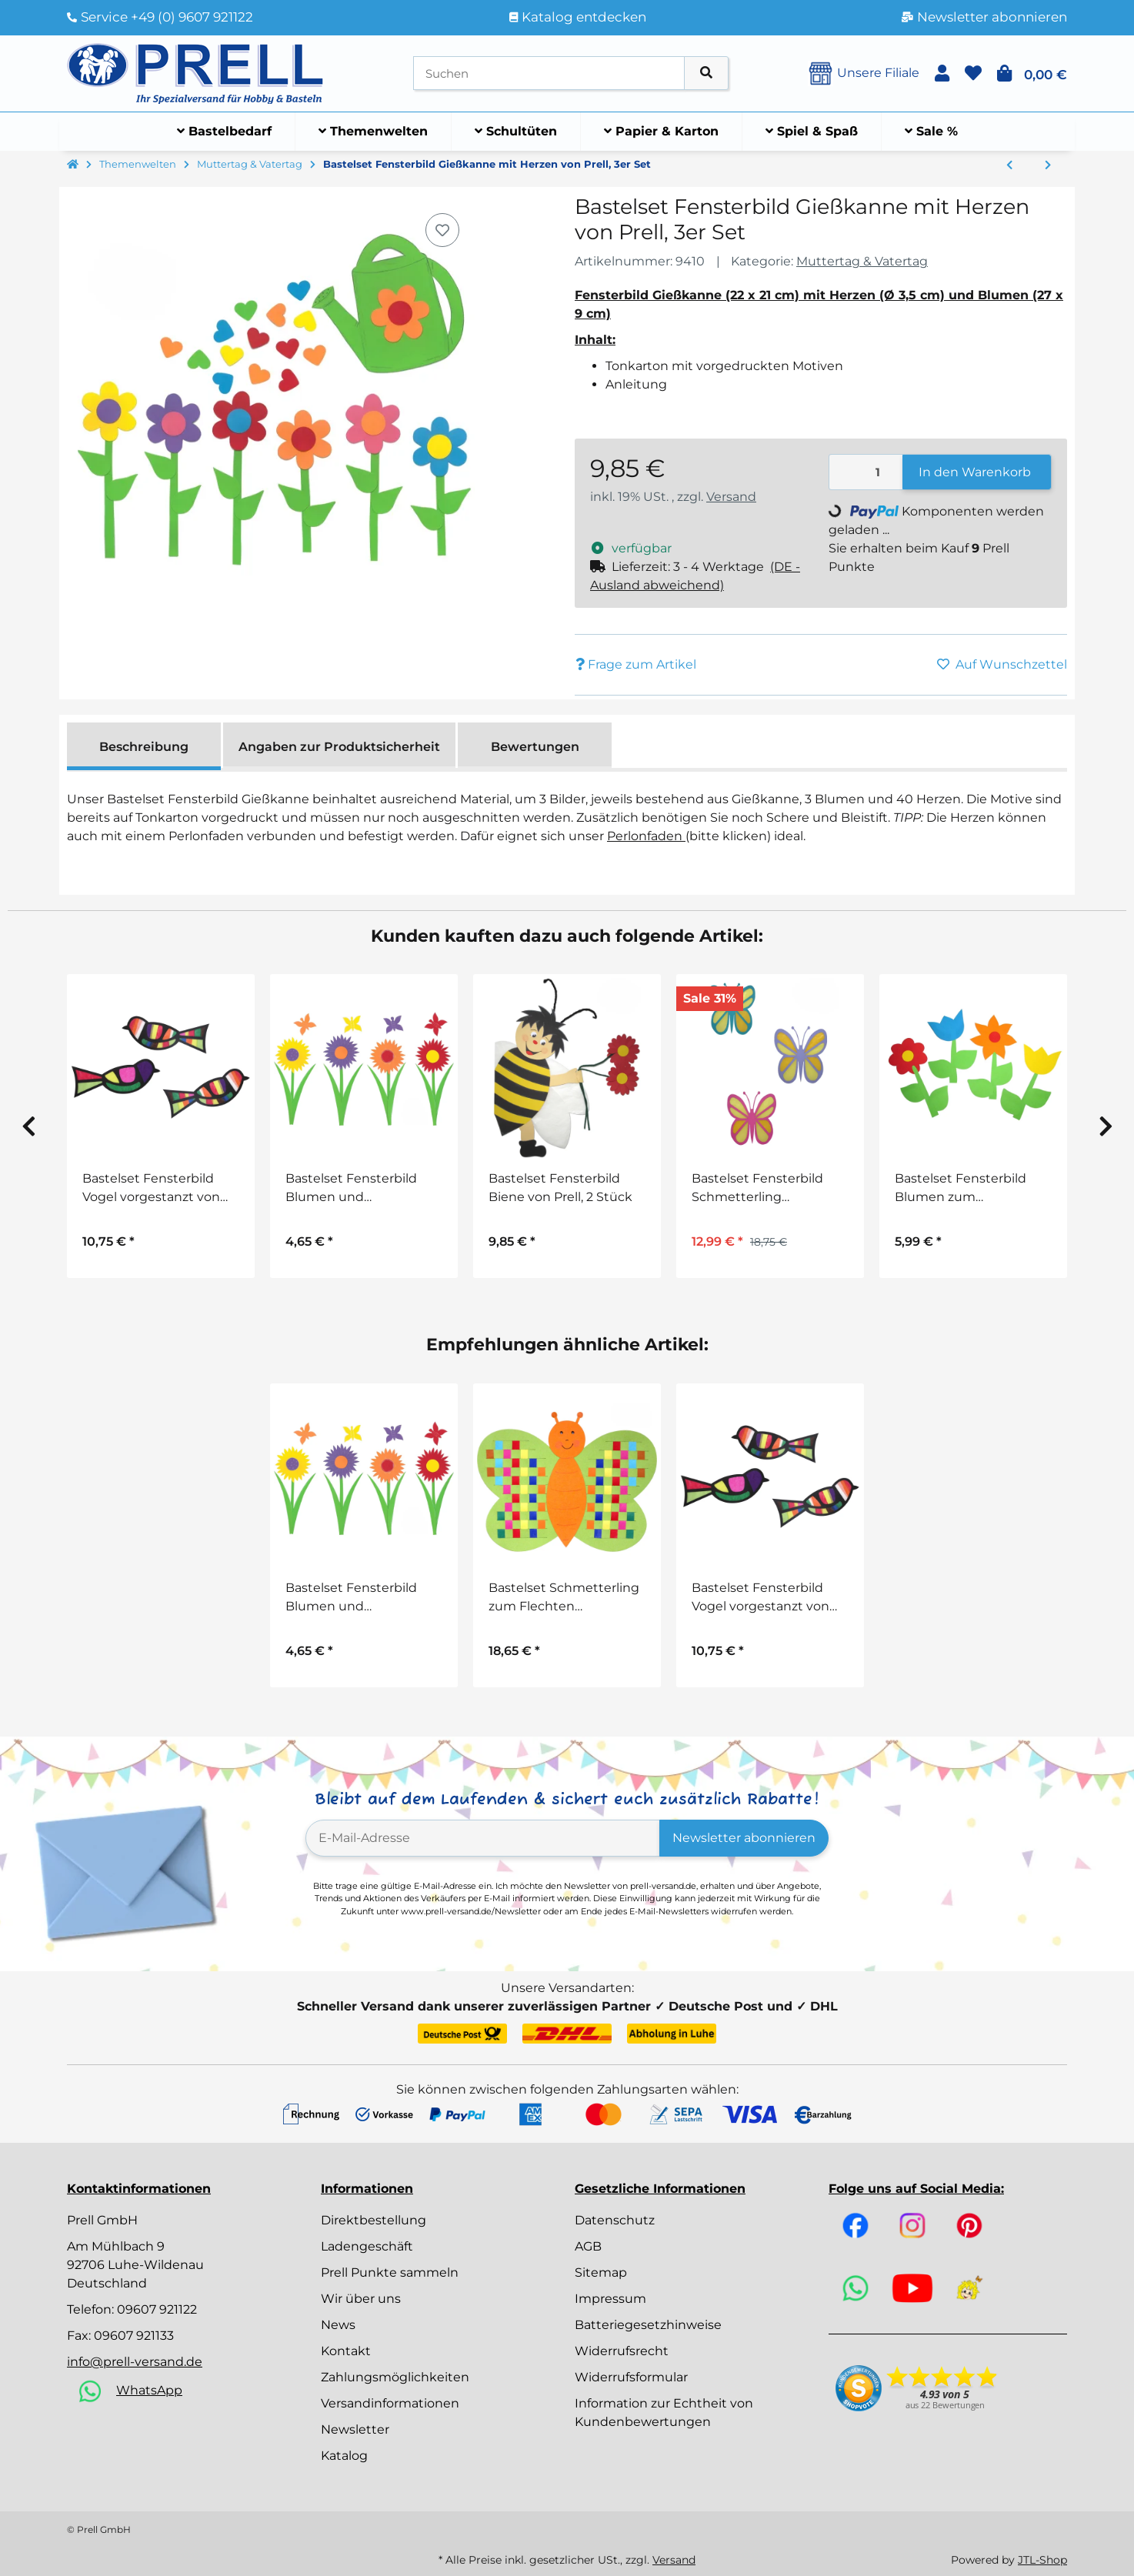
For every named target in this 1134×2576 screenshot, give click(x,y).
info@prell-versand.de (134, 2361)
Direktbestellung (373, 2220)
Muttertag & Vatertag (862, 261)
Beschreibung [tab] (143, 746)
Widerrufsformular (631, 2377)
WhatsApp (149, 2390)
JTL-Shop (1042, 2560)
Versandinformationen (390, 2403)
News (338, 2324)
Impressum (610, 2298)
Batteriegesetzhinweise (648, 2324)
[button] (942, 73)
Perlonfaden (646, 836)
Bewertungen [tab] (535, 746)
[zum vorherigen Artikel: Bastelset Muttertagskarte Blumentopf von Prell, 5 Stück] (1009, 165)
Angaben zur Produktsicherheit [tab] (339, 746)
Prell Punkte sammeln (390, 2272)
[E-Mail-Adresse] (482, 1838)
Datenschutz (615, 2220)
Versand (731, 496)
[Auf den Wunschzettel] (442, 230)
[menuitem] (224, 131)
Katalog (344, 2455)
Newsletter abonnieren (743, 1837)
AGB (588, 2246)
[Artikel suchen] (706, 73)
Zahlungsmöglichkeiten (395, 2377)
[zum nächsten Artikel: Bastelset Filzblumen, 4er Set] (1048, 165)
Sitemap (601, 2272)
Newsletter (355, 2429)
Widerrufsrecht (622, 2351)
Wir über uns (361, 2298)
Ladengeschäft (367, 2246)
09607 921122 (157, 2309)
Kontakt (346, 2351)
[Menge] (866, 472)
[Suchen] (549, 73)
